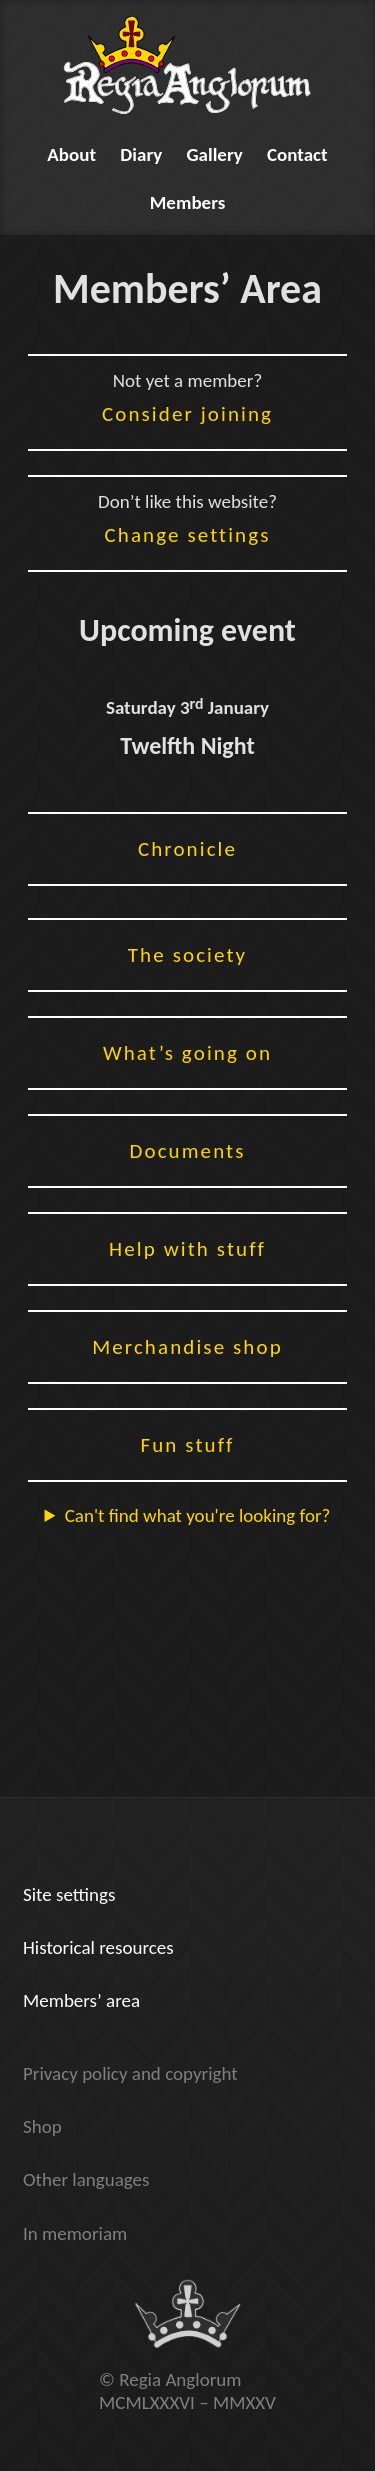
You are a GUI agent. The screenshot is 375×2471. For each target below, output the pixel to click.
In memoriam (75, 2233)
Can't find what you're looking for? (198, 1515)
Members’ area (81, 2000)
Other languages (86, 2179)
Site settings (69, 1894)
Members (188, 202)
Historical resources (98, 1947)
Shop (42, 2126)
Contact (297, 154)
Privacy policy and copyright (130, 2073)
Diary (141, 154)
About (71, 154)
